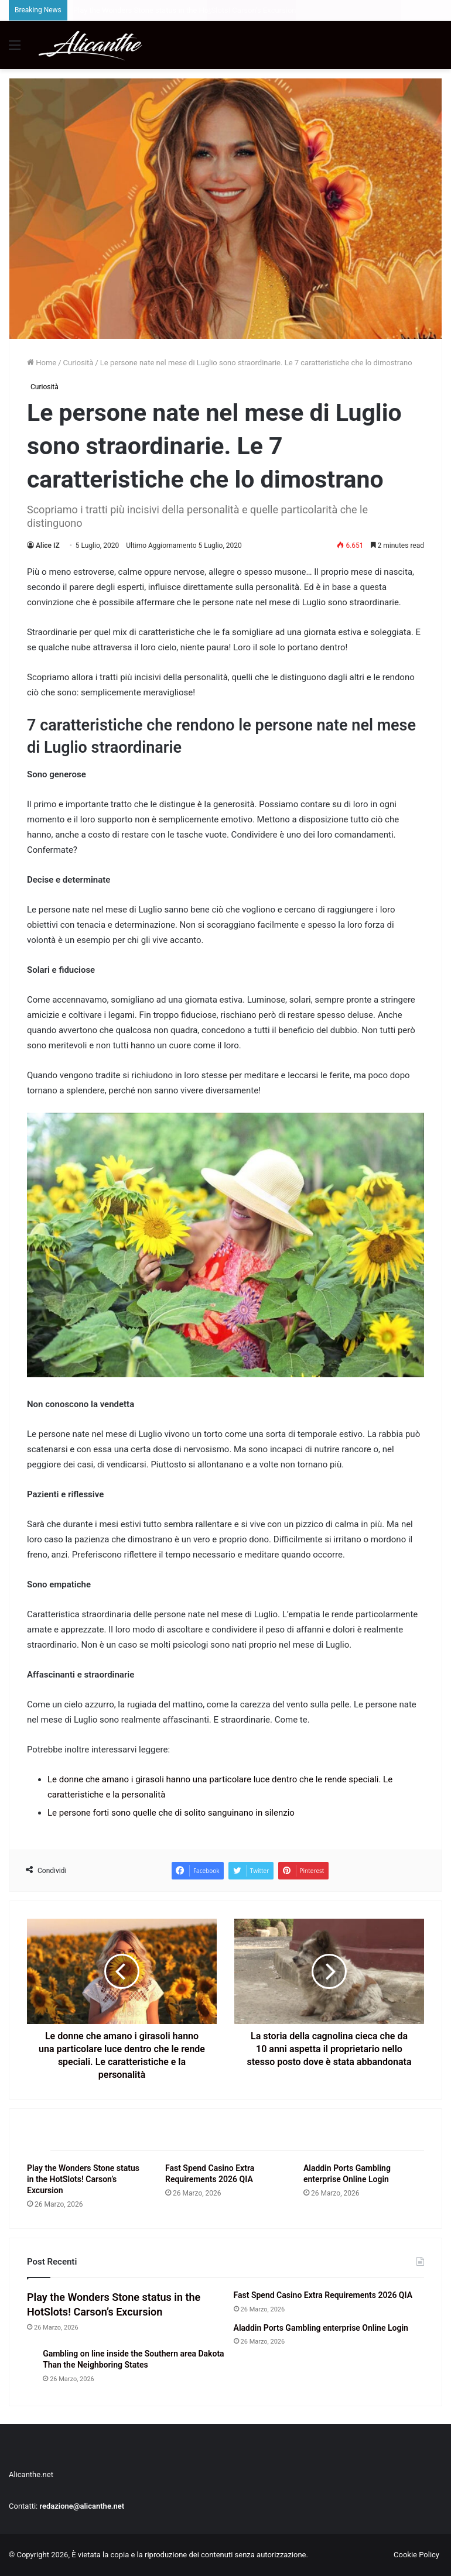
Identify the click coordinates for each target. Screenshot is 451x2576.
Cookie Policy (416, 2554)
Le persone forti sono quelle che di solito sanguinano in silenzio (171, 1812)
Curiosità (78, 362)
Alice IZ (48, 545)
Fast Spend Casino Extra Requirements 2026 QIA (323, 2295)
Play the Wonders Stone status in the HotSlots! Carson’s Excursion (83, 2179)
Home (41, 362)
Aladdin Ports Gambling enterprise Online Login (321, 2328)
